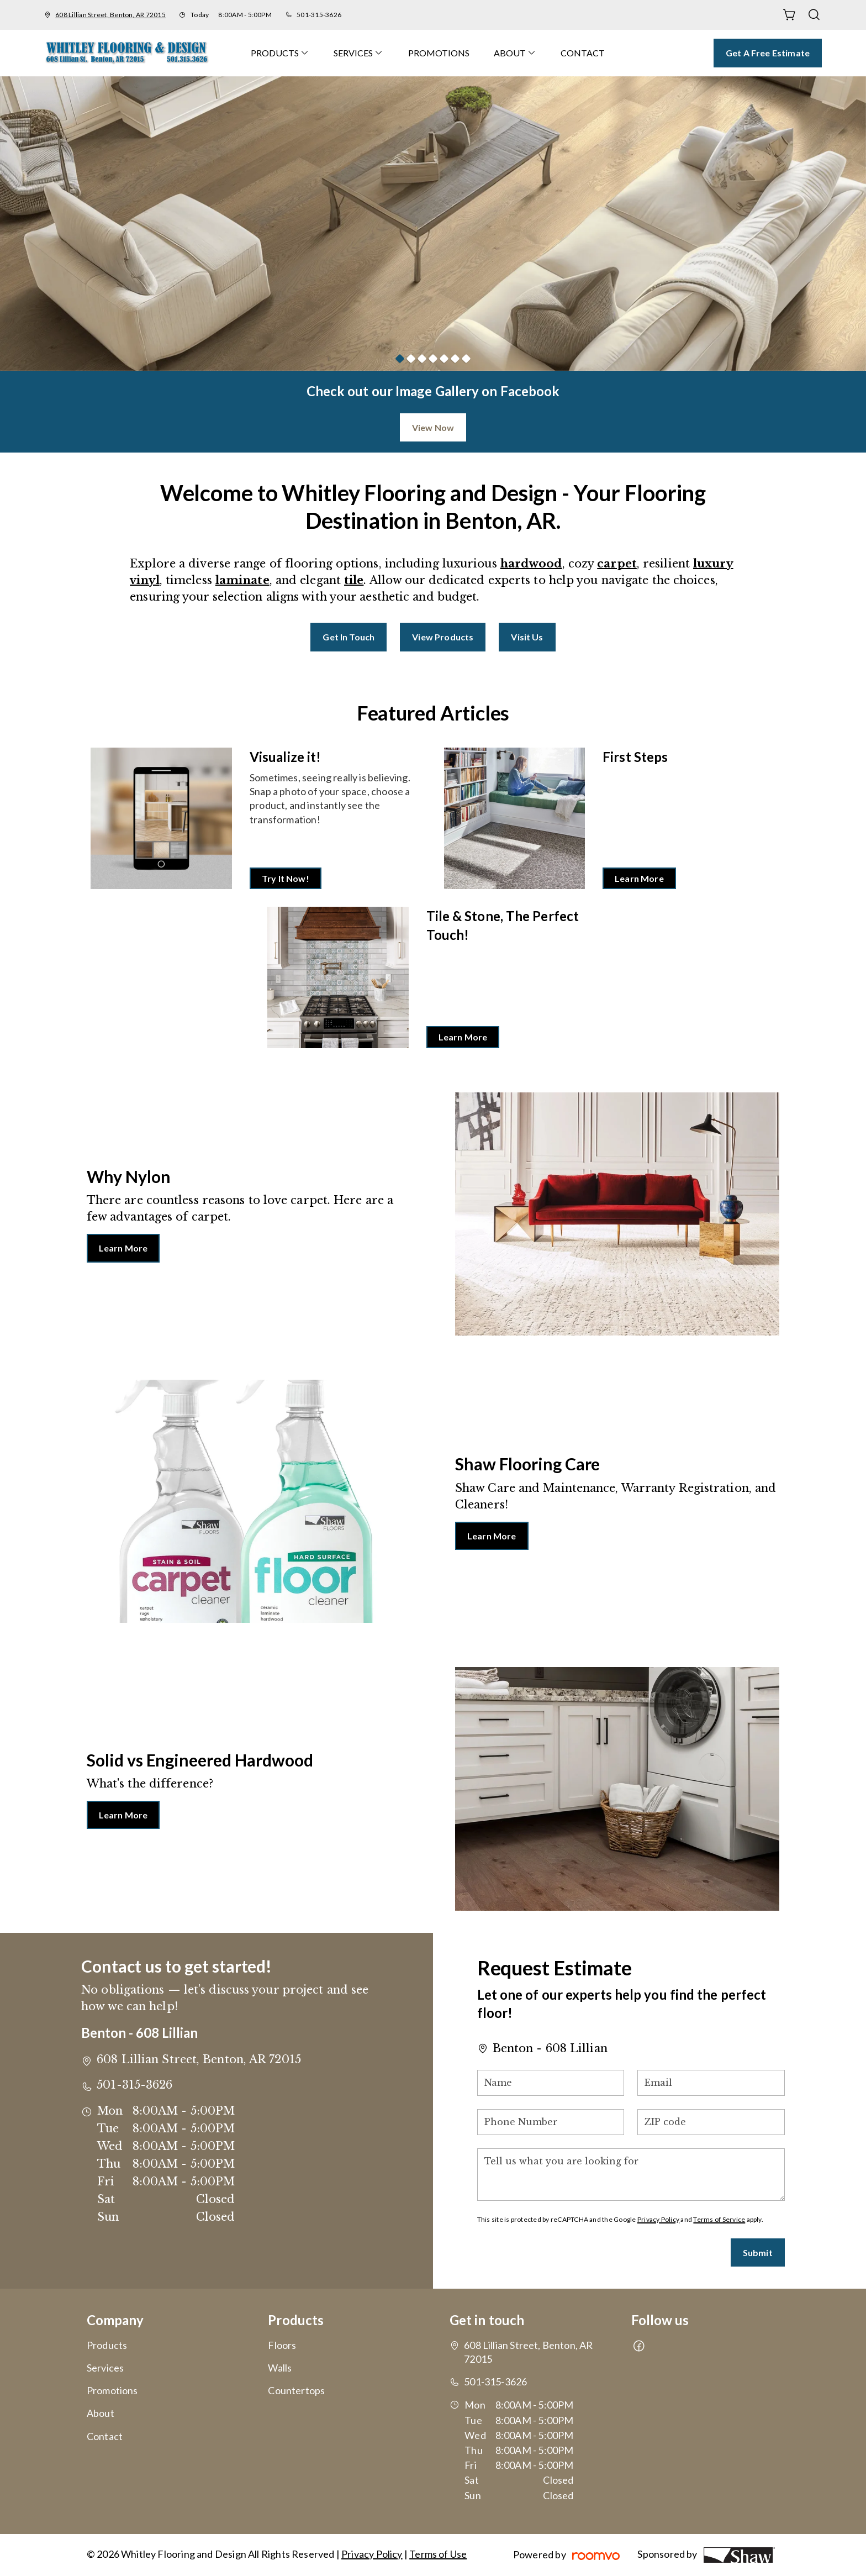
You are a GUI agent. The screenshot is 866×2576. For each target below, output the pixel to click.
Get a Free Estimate (768, 53)
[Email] (711, 2083)
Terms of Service (719, 2219)
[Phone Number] (551, 2122)
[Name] (551, 2083)
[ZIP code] (711, 2122)
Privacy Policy (658, 2219)
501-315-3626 (319, 14)
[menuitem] (280, 53)
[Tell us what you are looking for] (631, 2174)
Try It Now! (285, 878)
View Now (433, 427)
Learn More (639, 878)
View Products (442, 637)
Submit (758, 2252)
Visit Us (527, 637)
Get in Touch (348, 637)
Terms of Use (438, 2554)
